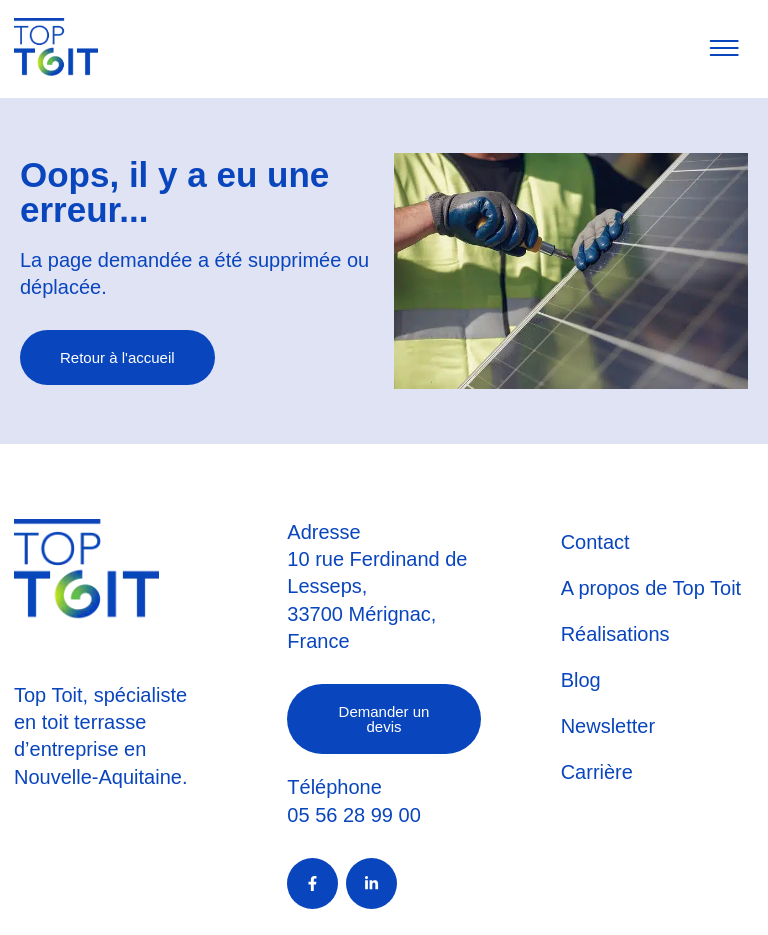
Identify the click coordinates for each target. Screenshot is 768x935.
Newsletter (608, 726)
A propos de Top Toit (651, 588)
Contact (595, 542)
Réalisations (615, 634)
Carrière (597, 772)
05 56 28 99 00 (353, 815)
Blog (581, 680)
